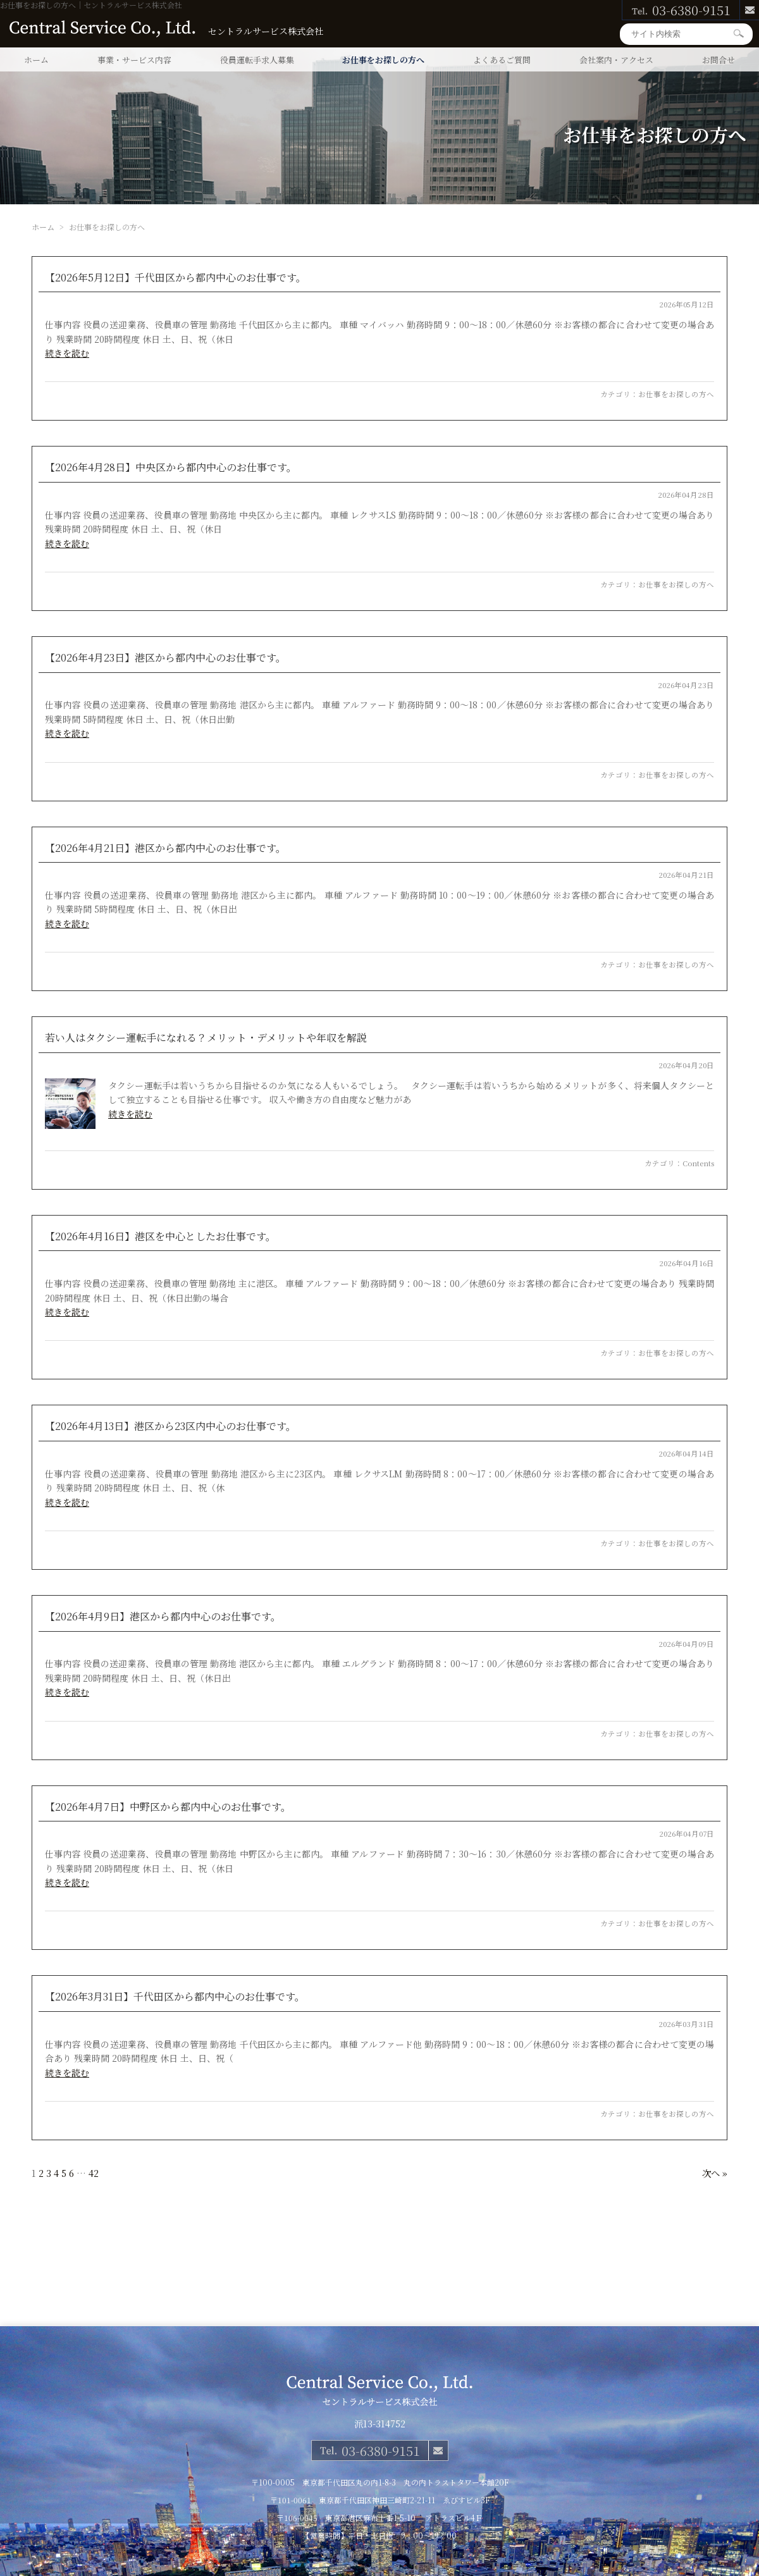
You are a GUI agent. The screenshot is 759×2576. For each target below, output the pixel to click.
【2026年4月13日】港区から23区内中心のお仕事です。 (170, 1426)
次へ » (714, 2172)
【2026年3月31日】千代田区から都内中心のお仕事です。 (175, 1996)
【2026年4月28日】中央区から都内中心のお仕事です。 (171, 467)
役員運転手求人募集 (257, 60)
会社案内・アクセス (616, 60)
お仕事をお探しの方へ (383, 60)
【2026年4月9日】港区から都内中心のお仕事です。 (163, 1616)
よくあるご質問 (502, 60)
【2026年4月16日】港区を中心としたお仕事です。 (160, 1236)
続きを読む (67, 353)
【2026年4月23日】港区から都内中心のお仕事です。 (165, 657)
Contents (698, 1163)
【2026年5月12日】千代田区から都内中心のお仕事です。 (175, 277)
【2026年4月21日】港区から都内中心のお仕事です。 (165, 848)
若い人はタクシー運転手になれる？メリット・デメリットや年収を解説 (206, 1037)
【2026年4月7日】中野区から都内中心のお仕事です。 (168, 1806)
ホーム (36, 60)
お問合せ (718, 60)
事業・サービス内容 (134, 60)
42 (94, 2172)
